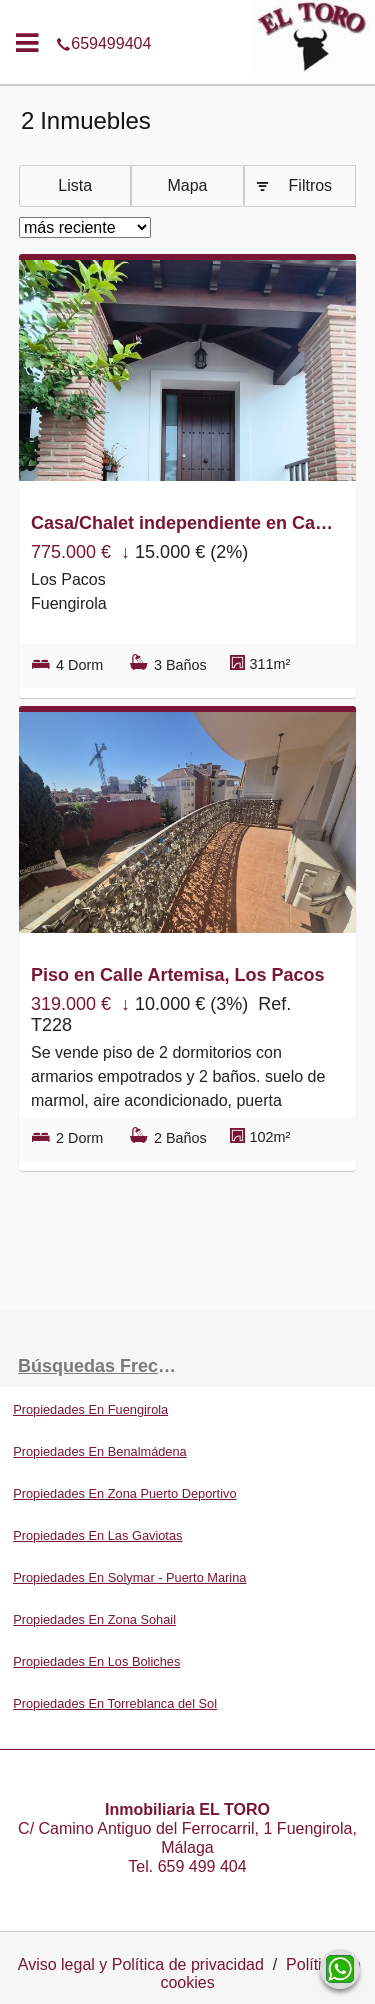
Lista (75, 185)
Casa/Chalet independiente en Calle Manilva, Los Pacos (182, 523)
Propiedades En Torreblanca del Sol (115, 1703)
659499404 (187, 14)
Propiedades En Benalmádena (100, 1451)
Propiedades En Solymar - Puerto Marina (129, 1577)
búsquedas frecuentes (103, 1366)
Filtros (311, 185)
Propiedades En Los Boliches (96, 1661)
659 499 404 (202, 1866)
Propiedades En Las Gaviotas (97, 1535)
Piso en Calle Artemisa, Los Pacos (177, 975)
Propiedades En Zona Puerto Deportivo (124, 1493)
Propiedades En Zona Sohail (94, 1619)
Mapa (187, 185)
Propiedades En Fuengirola (90, 1409)
